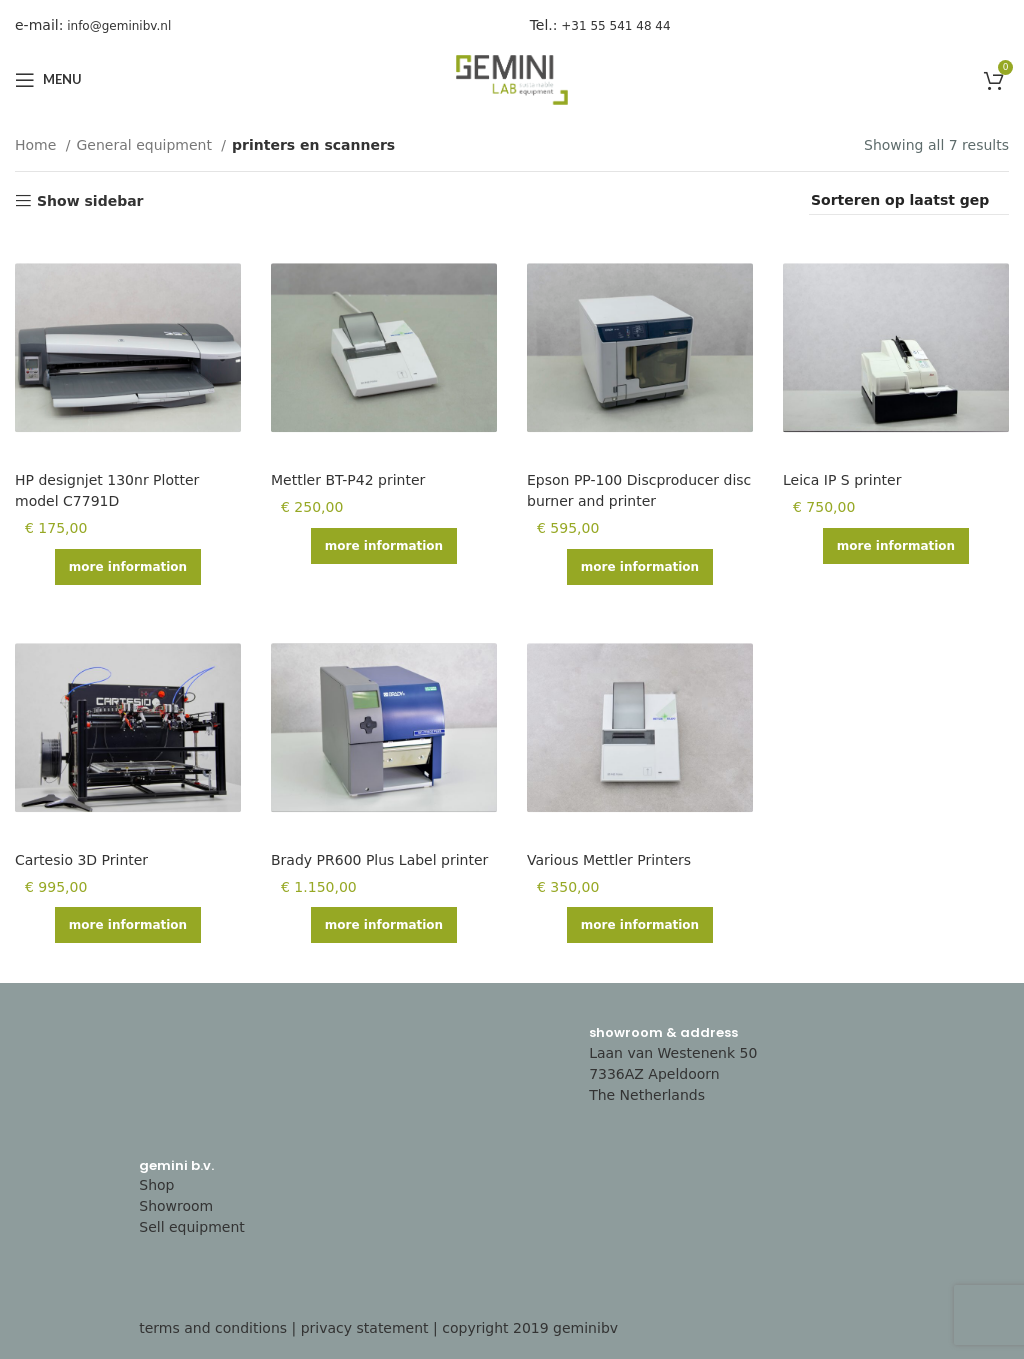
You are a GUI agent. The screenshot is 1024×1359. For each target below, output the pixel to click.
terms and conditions (213, 1328)
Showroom (176, 1206)
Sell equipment (192, 1227)
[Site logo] (512, 79)
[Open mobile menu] (48, 80)
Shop (156, 1185)
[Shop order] (909, 201)
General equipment (147, 145)
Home (38, 145)
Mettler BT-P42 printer (348, 480)
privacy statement (365, 1328)
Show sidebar (90, 201)
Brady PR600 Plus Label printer (379, 860)
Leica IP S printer (842, 480)
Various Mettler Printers (609, 860)
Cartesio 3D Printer (81, 860)
